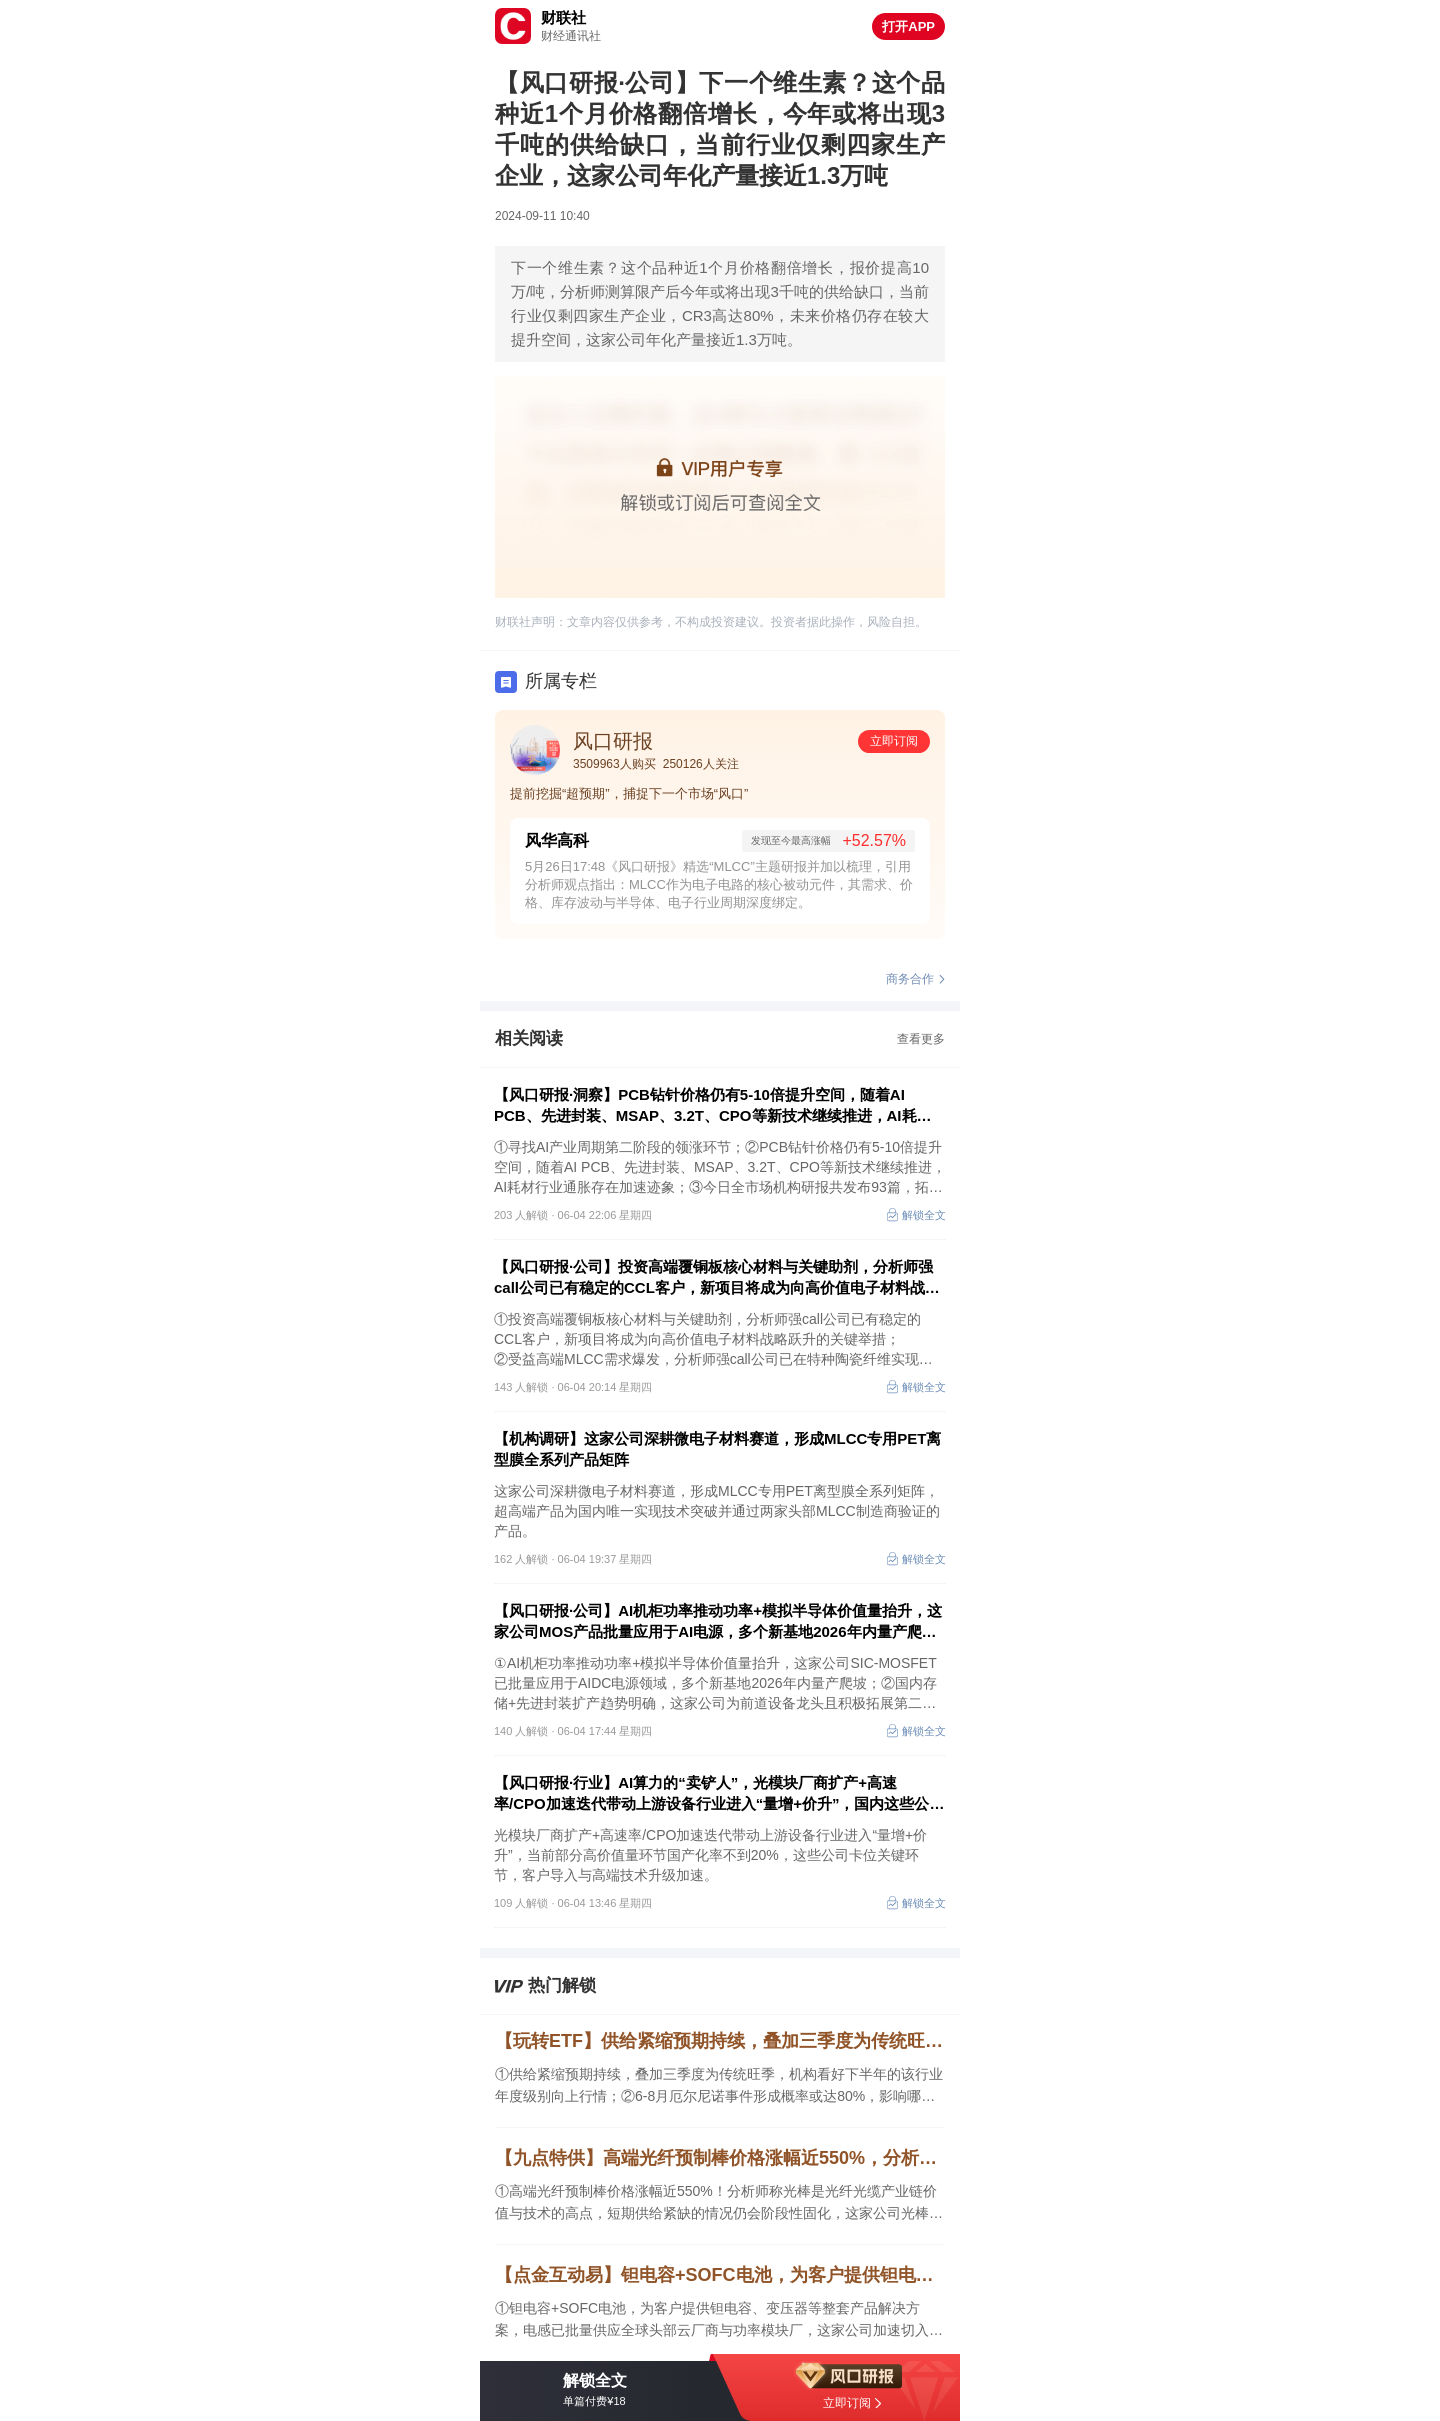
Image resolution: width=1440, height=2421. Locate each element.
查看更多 (921, 1039)
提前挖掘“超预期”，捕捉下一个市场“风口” (629, 793)
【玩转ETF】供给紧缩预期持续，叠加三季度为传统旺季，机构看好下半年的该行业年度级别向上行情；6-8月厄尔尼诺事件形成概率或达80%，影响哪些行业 (720, 2041)
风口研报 (613, 741)
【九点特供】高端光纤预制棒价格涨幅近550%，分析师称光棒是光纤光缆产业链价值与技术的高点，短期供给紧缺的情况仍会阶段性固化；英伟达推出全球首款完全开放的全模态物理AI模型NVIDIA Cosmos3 (720, 2158)
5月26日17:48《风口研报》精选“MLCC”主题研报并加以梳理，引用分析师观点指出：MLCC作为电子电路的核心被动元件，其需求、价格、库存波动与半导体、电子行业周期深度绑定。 (719, 884)
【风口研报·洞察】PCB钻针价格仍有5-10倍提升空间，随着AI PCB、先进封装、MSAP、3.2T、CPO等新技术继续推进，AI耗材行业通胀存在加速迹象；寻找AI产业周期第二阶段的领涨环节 (713, 1106)
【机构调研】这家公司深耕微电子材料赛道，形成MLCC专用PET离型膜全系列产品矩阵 (718, 1449)
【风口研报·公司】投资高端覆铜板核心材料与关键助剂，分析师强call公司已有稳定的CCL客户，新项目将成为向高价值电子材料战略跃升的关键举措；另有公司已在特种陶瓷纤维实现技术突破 (717, 1278)
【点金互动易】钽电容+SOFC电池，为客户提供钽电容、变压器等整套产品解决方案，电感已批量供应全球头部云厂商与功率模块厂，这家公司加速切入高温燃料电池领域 (720, 2275)
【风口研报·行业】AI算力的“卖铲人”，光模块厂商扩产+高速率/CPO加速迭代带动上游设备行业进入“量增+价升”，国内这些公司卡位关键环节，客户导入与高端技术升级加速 (719, 1794)
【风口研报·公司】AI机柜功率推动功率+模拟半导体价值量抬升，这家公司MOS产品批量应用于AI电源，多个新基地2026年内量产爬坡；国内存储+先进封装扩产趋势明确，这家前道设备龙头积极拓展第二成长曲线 (718, 1622)
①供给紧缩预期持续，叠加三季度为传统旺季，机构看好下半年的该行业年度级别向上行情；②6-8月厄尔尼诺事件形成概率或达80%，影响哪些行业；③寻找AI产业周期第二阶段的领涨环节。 (719, 2086)
